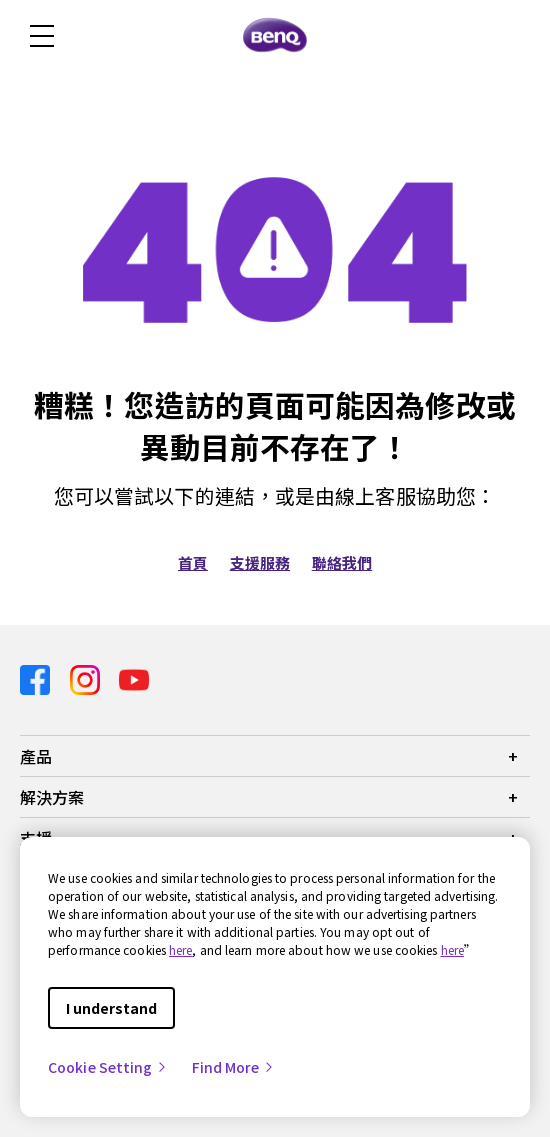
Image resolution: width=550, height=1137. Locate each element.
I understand (111, 1008)
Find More (234, 1067)
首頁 (193, 562)
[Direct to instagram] (87, 678)
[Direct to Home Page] (275, 36)
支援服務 (260, 562)
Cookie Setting (108, 1067)
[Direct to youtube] (134, 678)
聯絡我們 (342, 562)
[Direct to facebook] (37, 678)
